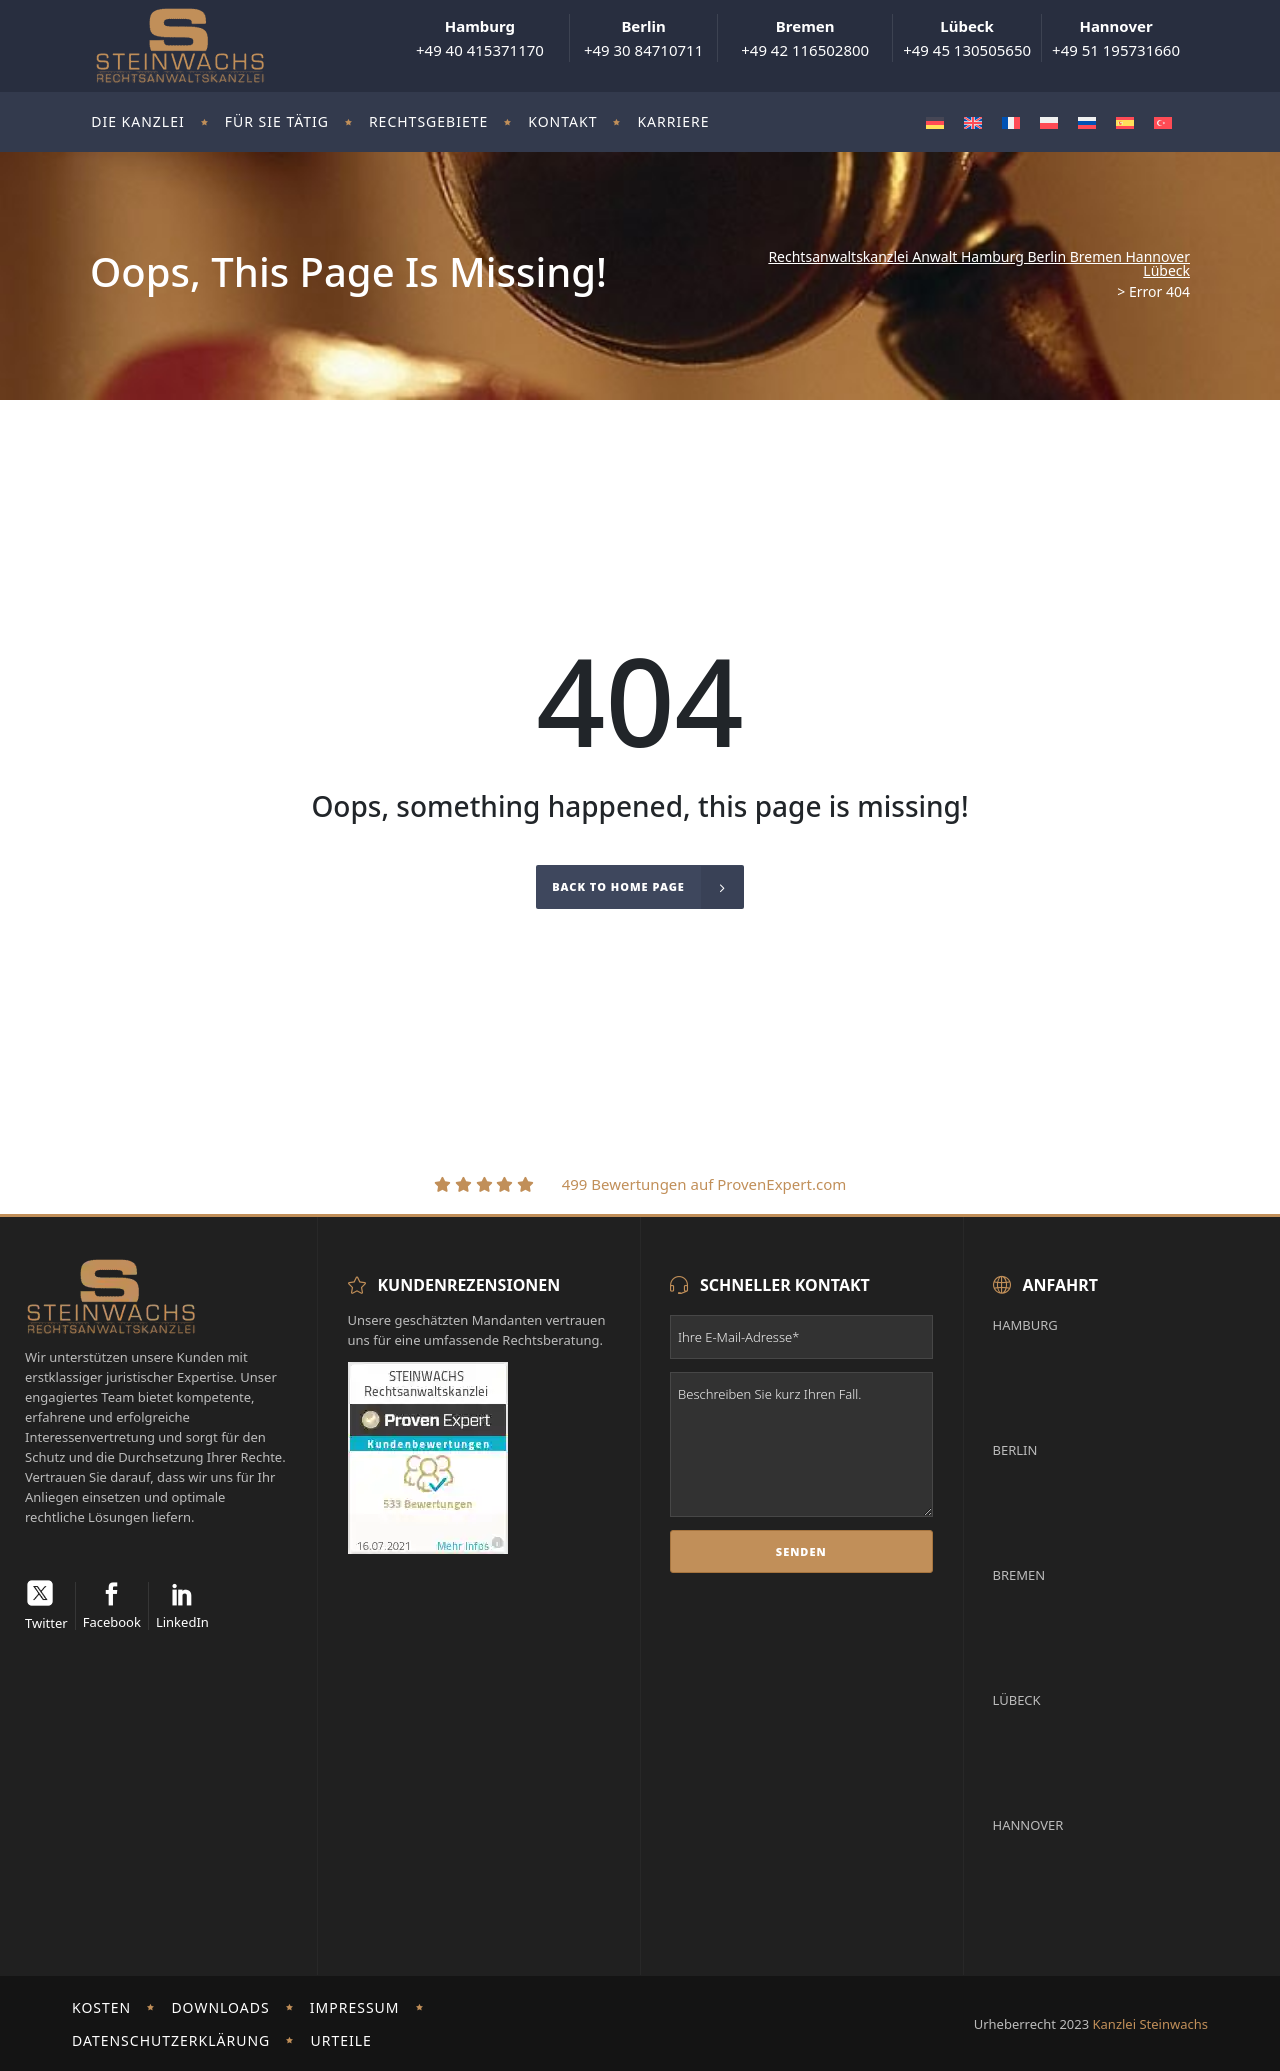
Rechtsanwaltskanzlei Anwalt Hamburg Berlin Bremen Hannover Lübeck (979, 264)
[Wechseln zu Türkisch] (1163, 122)
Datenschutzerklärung (171, 2040)
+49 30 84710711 (643, 38)
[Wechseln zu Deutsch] (935, 122)
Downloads (220, 2007)
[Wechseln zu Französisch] (1011, 122)
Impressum (355, 2007)
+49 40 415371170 (480, 38)
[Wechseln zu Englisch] (973, 122)
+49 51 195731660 (1116, 38)
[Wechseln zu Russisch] (1087, 122)
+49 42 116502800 (805, 38)
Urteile (340, 2040)
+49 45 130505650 (967, 38)
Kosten (101, 2007)
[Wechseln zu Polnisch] (1049, 122)
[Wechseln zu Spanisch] (1125, 122)
